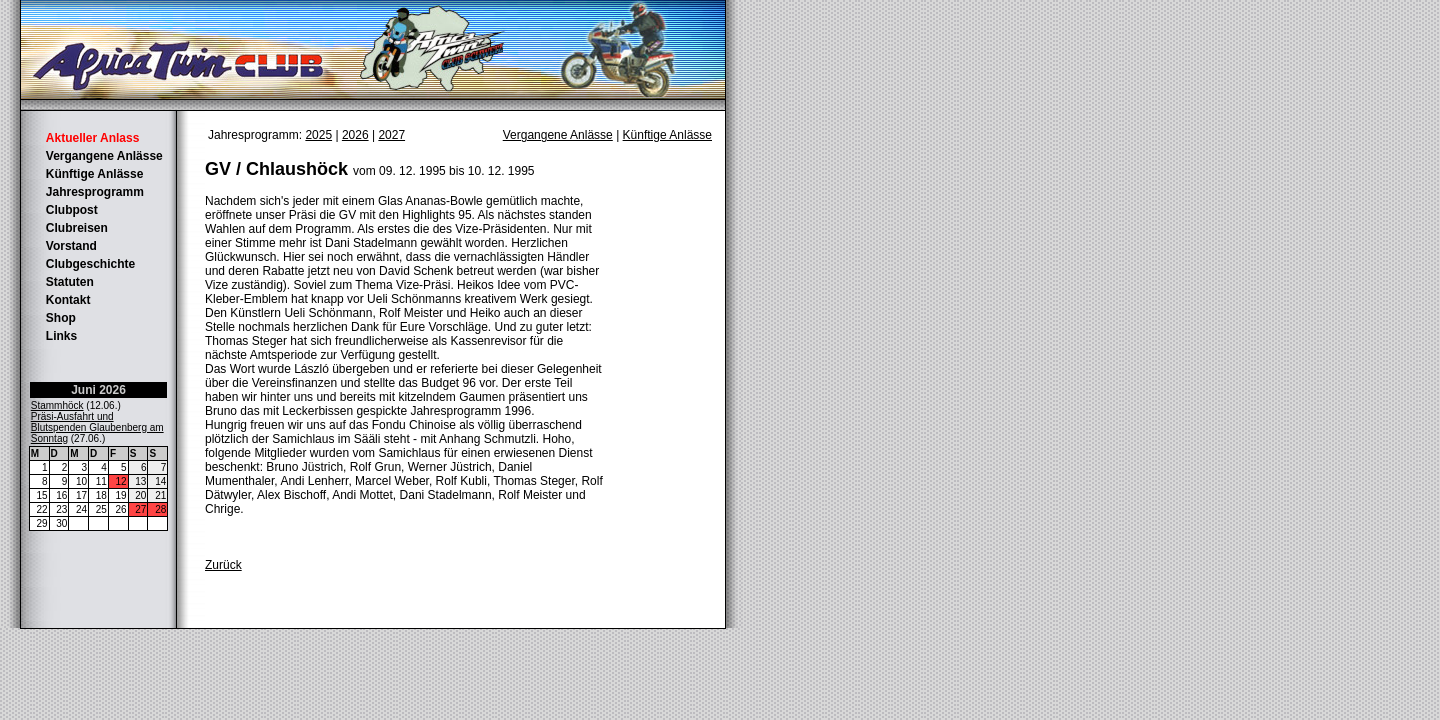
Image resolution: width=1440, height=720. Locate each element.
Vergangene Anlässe (104, 156)
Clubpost (72, 210)
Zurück (223, 565)
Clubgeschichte (90, 264)
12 (121, 481)
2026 (355, 135)
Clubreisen (77, 228)
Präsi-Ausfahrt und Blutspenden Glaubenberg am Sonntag (97, 427)
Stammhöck (57, 405)
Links (61, 336)
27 (140, 509)
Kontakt (68, 300)
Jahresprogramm (95, 192)
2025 (318, 135)
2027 (391, 135)
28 (160, 509)
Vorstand (71, 246)
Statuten (70, 282)
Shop (61, 318)
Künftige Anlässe (95, 174)
